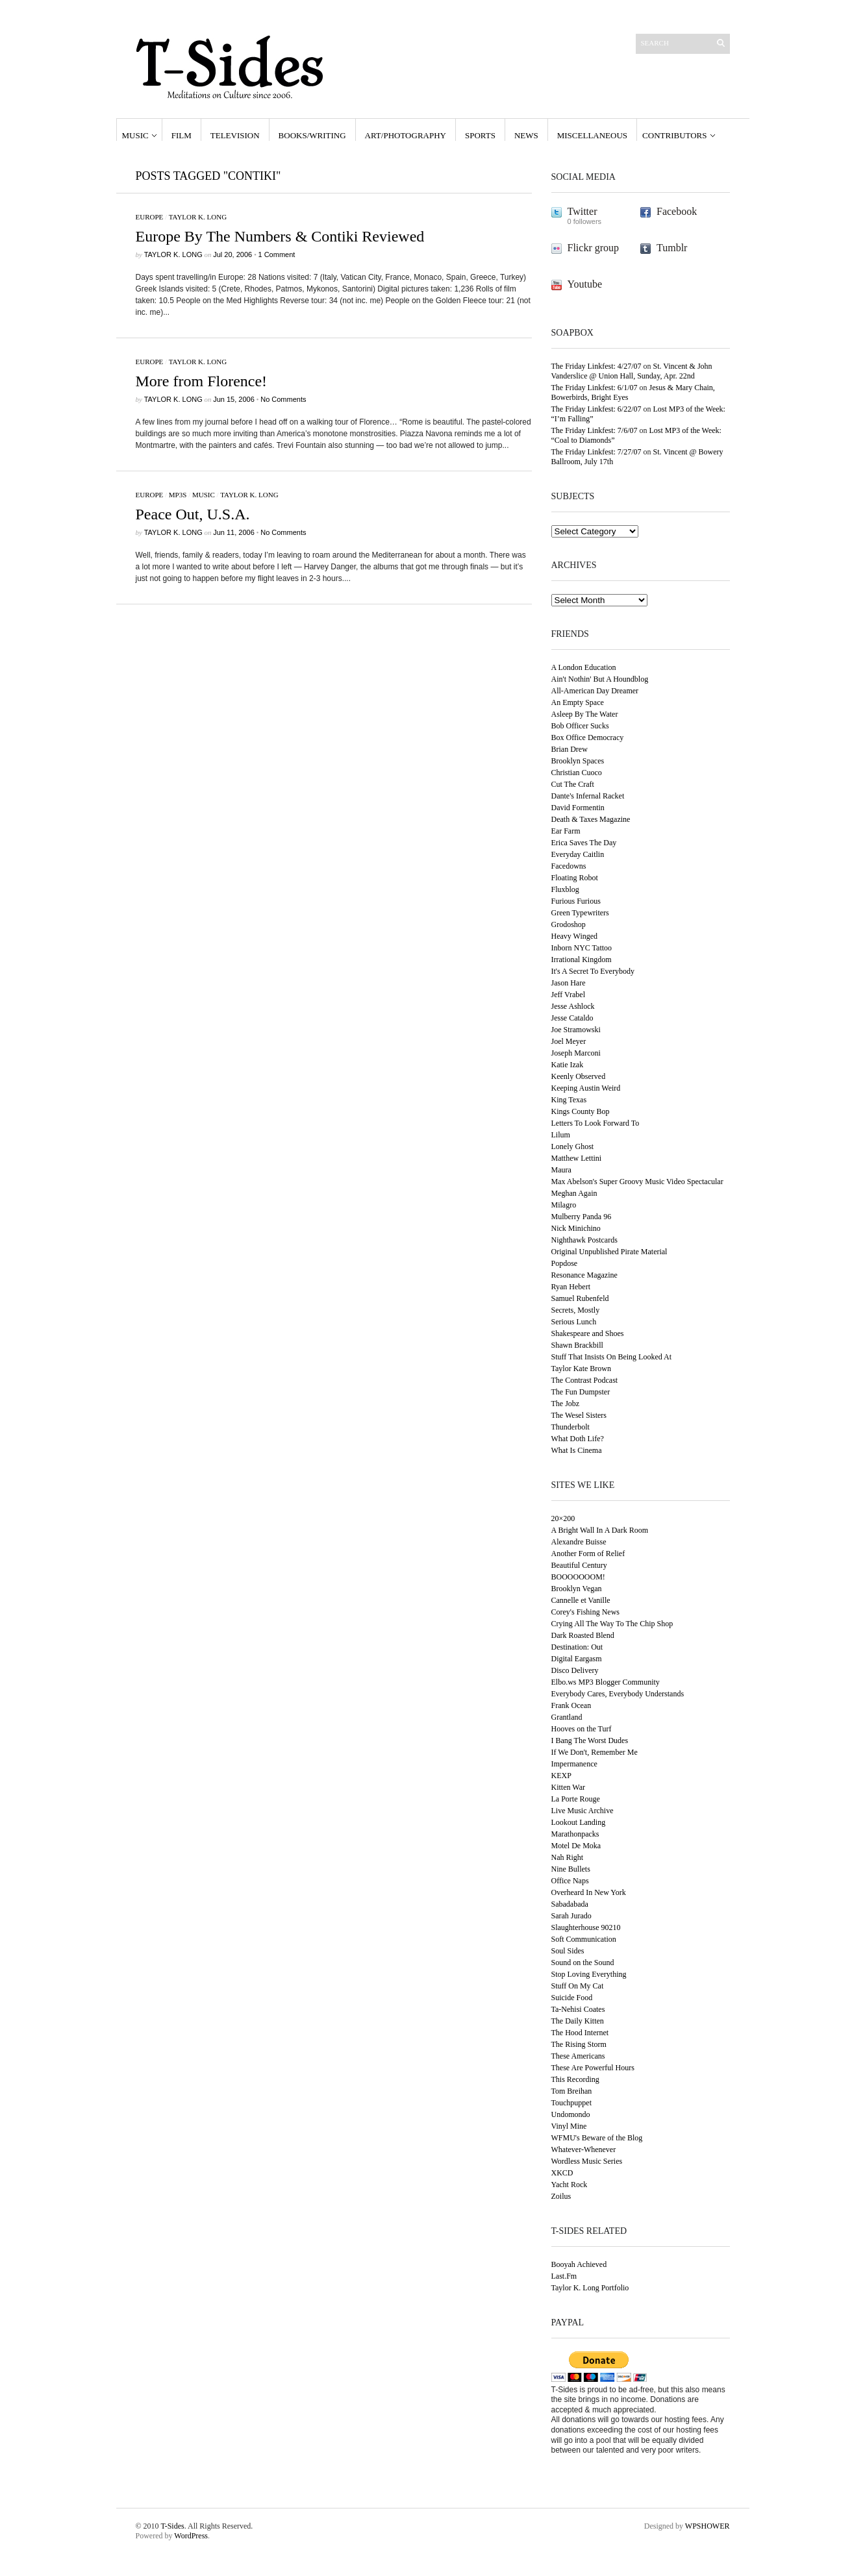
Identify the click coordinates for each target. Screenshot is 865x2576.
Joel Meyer (568, 1041)
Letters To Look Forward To (595, 1123)
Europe (150, 217)
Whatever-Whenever (583, 2149)
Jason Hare (568, 982)
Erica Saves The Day (584, 842)
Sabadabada (569, 1904)
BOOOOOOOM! (578, 1576)
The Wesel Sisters (579, 1415)
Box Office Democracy (587, 737)
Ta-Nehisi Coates (578, 2009)
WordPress (191, 2535)
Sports (480, 135)
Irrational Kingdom (581, 959)
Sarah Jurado (571, 1915)
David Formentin (578, 807)
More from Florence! (202, 381)
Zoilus (561, 2196)
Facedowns (568, 866)
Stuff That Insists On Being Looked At (611, 1356)
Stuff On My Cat (577, 1985)
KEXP (561, 1775)
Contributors (674, 135)
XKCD (562, 2172)
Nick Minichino (576, 1228)
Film (181, 135)
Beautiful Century (579, 1565)
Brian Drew (569, 749)
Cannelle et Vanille (580, 1600)
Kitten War (568, 1787)
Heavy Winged (574, 936)
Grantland (567, 1717)
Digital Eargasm (576, 1658)
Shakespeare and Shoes (587, 1333)
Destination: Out (577, 1647)
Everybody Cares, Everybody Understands (617, 1693)
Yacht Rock (569, 2184)
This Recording (575, 2079)
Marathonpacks (575, 1834)
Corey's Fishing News (585, 1611)
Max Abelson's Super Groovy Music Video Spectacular (637, 1181)
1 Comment (276, 254)
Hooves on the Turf (581, 1728)
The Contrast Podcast (584, 1380)
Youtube (585, 284)
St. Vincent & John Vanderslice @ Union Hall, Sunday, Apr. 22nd (631, 371)
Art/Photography (405, 135)
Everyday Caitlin (578, 854)
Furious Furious (576, 901)
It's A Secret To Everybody (592, 971)
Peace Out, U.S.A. (193, 514)
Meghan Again (574, 1193)
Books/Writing (312, 135)
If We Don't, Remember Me (594, 1752)
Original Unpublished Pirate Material (609, 1251)
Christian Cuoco (576, 772)
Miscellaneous (592, 135)
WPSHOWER (707, 2526)
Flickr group (594, 247)
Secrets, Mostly (575, 1310)
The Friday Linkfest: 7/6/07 (594, 430)
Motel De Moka (576, 1845)
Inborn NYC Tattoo (581, 947)
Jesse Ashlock (573, 1006)
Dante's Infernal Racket (588, 795)
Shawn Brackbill (577, 1345)
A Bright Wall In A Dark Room (599, 1530)
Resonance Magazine (584, 1275)
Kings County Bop (580, 1111)
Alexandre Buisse (579, 1541)
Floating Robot (574, 877)
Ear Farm (566, 831)
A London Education (583, 667)
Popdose (564, 1263)
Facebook (677, 211)
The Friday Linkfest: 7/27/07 (596, 451)
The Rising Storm (579, 2044)
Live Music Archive (582, 1810)
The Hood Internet (580, 2032)
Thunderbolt (570, 1426)
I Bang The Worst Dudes (590, 1740)
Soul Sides (567, 1950)
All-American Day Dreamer (595, 690)
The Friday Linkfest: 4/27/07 (596, 366)
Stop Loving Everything (589, 1974)
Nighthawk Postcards (584, 1240)
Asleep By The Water (584, 714)
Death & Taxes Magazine (591, 819)
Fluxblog (565, 889)
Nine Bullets (570, 1869)
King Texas (569, 1099)
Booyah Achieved (579, 2264)
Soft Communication (583, 1939)
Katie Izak (567, 1064)
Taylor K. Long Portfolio (590, 2287)
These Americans (578, 2056)
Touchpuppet (571, 2102)
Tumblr (672, 247)
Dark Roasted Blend (582, 1635)
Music (135, 135)
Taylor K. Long (198, 217)
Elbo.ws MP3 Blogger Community (605, 1682)
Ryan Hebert (571, 1286)
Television (235, 135)
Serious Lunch (574, 1321)
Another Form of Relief (588, 1553)
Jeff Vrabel (568, 994)
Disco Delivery (575, 1670)
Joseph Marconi (576, 1053)
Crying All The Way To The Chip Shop (612, 1623)
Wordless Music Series (587, 2161)
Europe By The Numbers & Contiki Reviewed (280, 236)
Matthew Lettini (576, 1158)
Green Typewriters (580, 912)
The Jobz (565, 1403)
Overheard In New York (588, 1892)
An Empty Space (577, 702)
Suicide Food (572, 1997)
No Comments (283, 399)
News (526, 135)
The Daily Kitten (577, 2020)
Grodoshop (568, 924)
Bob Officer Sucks (580, 725)
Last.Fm (564, 2276)
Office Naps (570, 1880)
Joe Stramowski (576, 1029)
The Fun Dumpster (580, 1391)
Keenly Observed (578, 1076)
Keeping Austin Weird (586, 1088)
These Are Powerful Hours (592, 2067)
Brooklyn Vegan (576, 1588)
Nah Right (567, 1857)
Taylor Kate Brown (581, 1368)
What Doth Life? (577, 1438)
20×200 (563, 1518)
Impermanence (574, 1763)
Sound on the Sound (582, 1962)
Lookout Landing (578, 1822)
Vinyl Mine (569, 2126)
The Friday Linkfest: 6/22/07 (596, 409)
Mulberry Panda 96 (581, 1216)
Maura (561, 1169)
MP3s (178, 495)
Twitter (582, 211)
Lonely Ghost (572, 1146)
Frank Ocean (571, 1705)
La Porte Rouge (575, 1798)
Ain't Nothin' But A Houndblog (600, 679)
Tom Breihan (571, 2091)
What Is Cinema (576, 1450)
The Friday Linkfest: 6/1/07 (594, 387)
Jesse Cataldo (572, 1017)
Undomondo (570, 2114)
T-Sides (172, 2526)
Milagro (564, 1204)
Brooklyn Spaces (578, 760)
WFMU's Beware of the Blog (597, 2137)
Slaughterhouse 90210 (586, 1927)
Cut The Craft (572, 784)
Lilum (560, 1134)
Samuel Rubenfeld (580, 1298)
